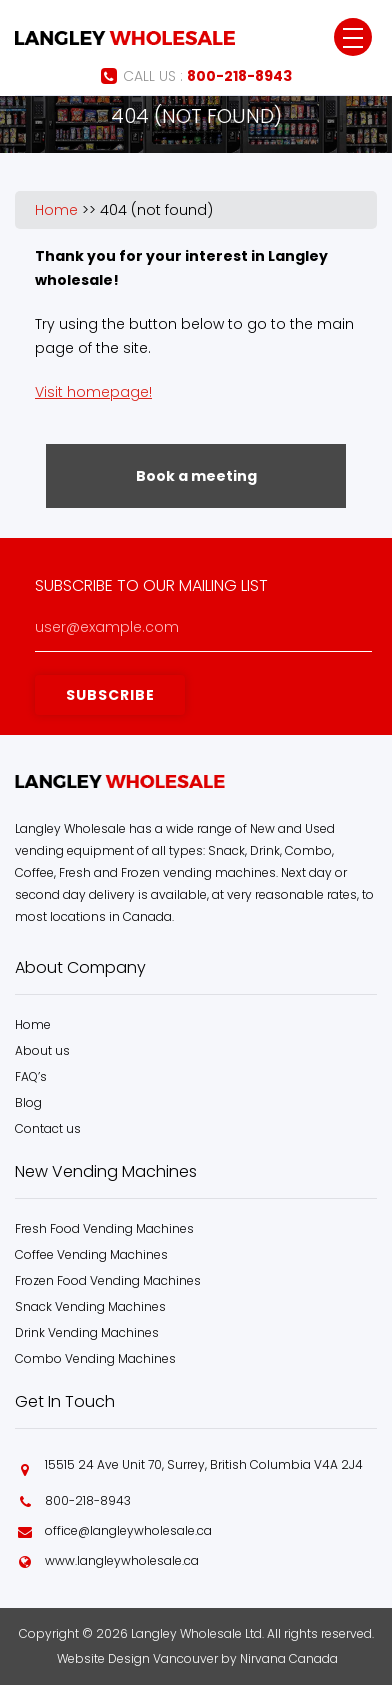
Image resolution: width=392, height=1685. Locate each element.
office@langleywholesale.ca (128, 1530)
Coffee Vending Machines (91, 1254)
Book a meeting (196, 476)
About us (42, 1050)
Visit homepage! (93, 392)
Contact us (48, 1128)
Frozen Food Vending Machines (108, 1280)
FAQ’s (31, 1076)
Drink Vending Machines (87, 1332)
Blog (28, 1102)
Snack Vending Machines (90, 1306)
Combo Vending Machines (95, 1358)
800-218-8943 (88, 1500)
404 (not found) (156, 210)
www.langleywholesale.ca (122, 1560)
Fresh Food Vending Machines (104, 1228)
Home (56, 210)
